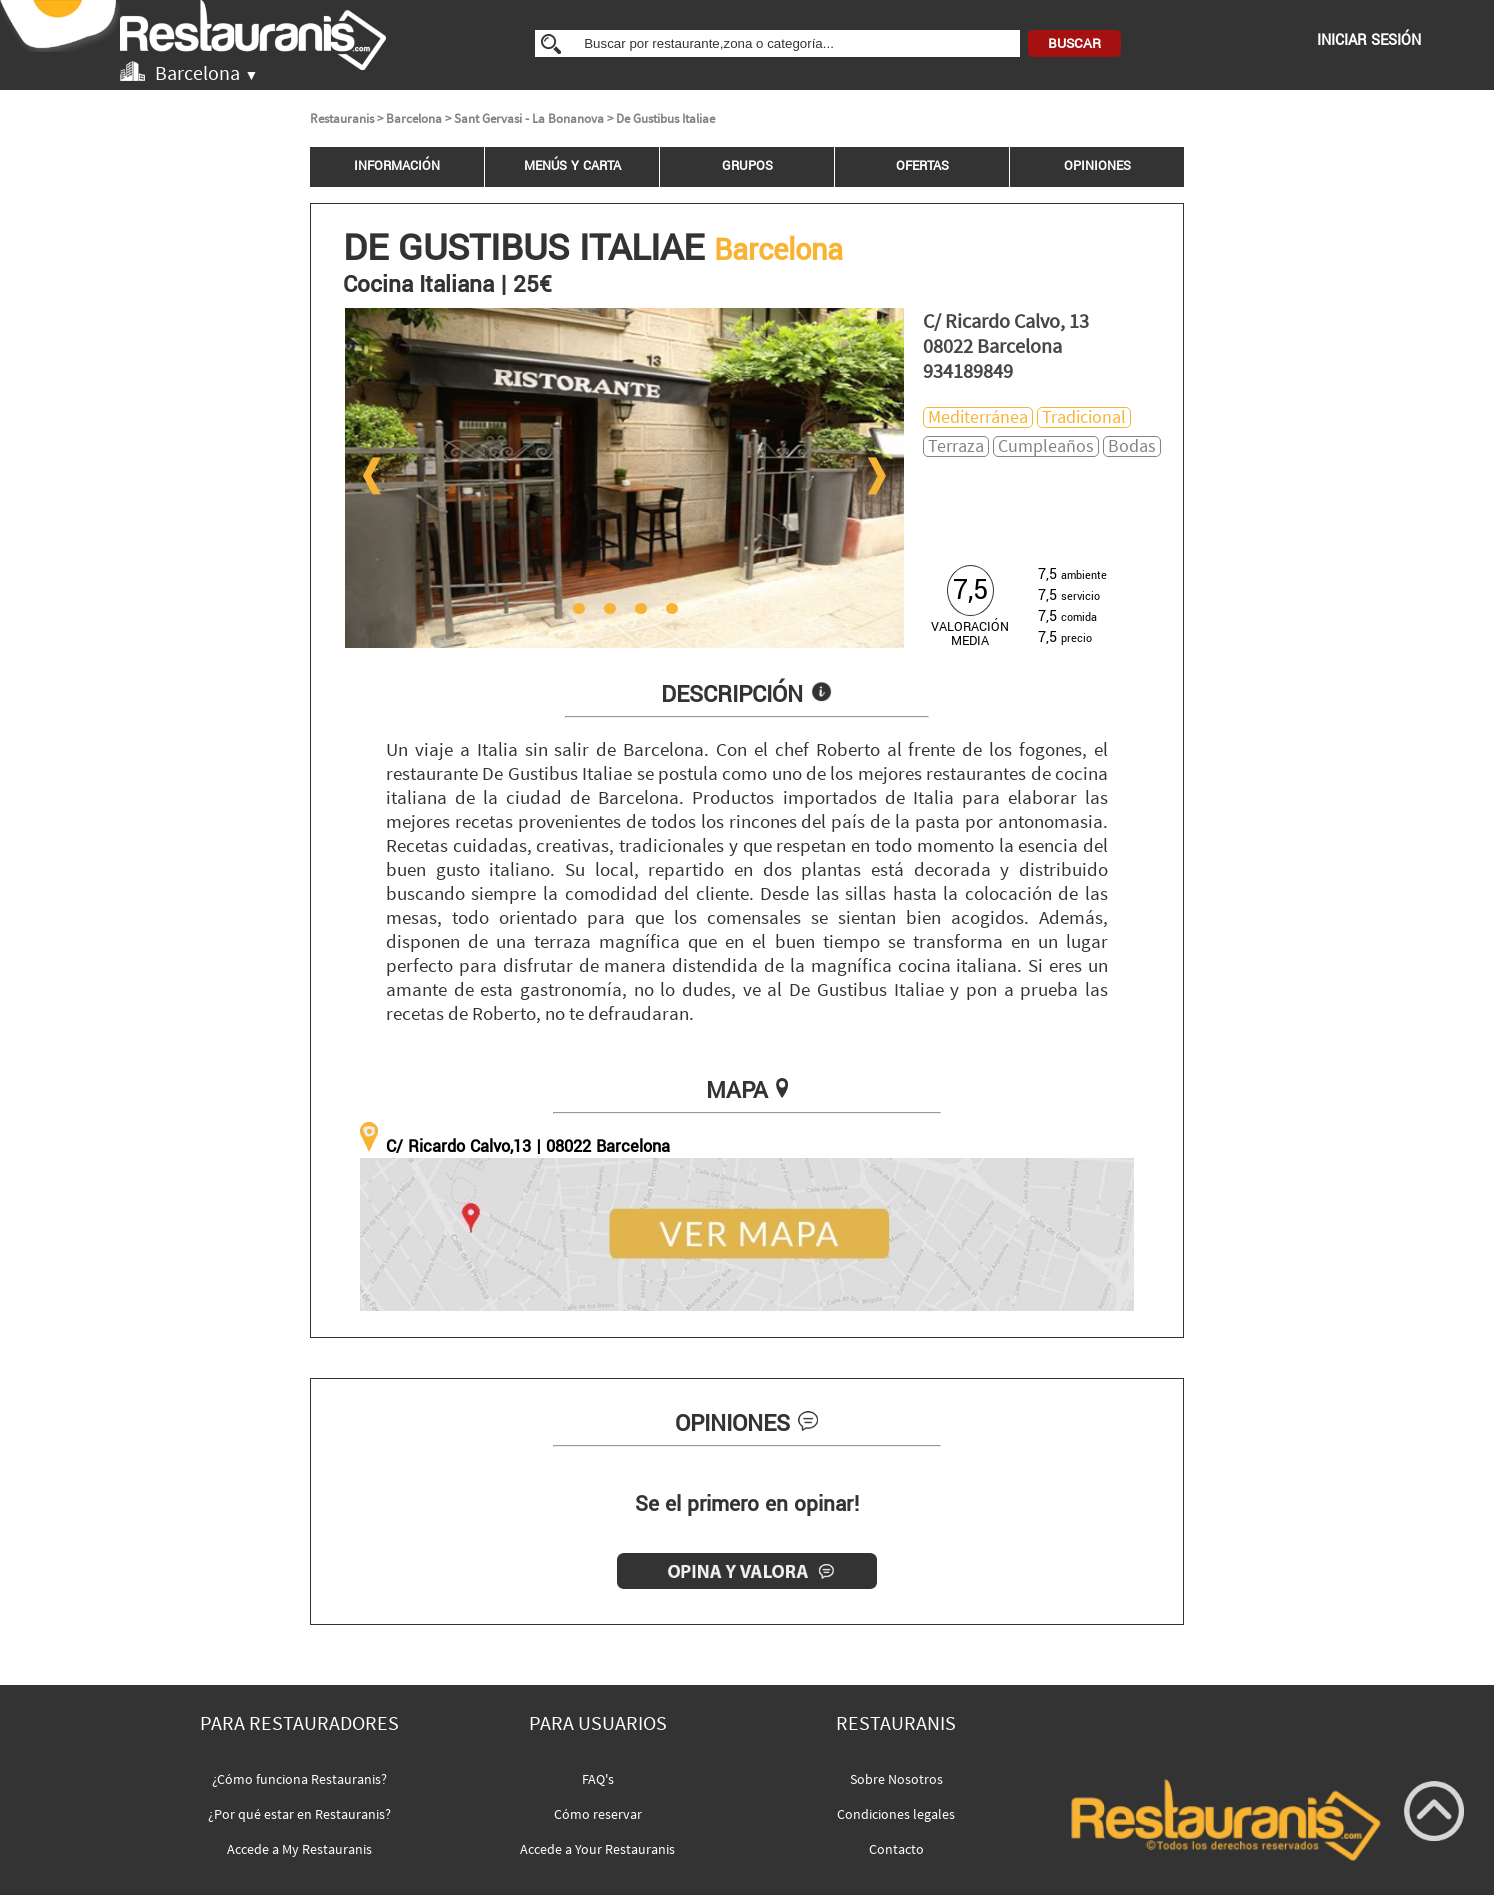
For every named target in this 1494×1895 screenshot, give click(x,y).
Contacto (896, 1849)
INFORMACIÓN (397, 166)
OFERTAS (922, 166)
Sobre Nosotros (896, 1779)
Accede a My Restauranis (299, 1849)
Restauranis (342, 118)
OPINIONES (1097, 166)
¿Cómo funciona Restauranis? (299, 1779)
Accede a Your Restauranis (597, 1849)
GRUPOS (747, 166)
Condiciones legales (896, 1814)
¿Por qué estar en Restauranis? (299, 1814)
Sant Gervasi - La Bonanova (529, 118)
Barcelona (414, 118)
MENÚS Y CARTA (572, 166)
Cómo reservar (598, 1814)
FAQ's (598, 1779)
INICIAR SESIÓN (1369, 40)
